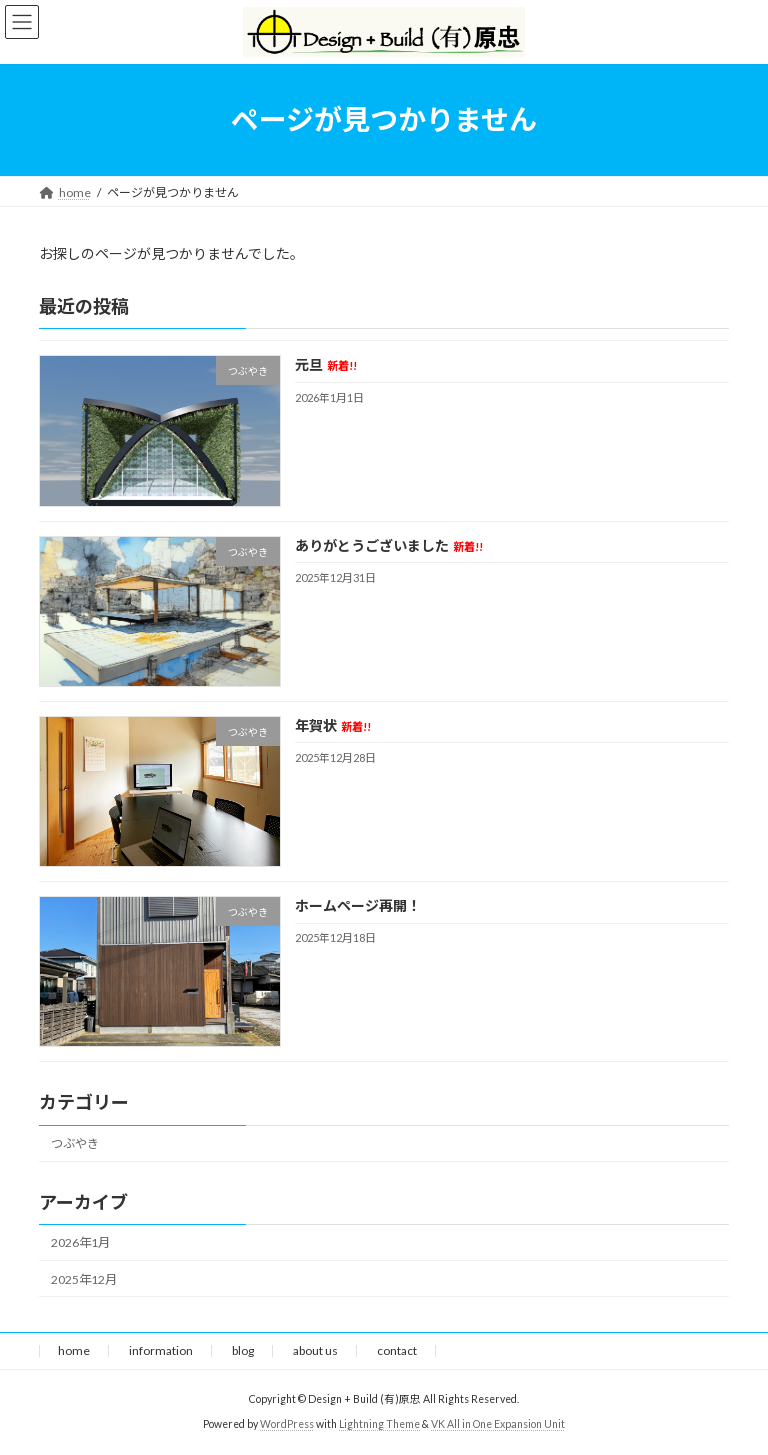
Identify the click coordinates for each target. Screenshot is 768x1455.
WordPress (287, 1424)
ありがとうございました (389, 544)
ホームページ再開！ (358, 905)
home (74, 1350)
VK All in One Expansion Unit (498, 1424)
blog (243, 1350)
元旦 (326, 364)
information (161, 1350)
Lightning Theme (379, 1424)
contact (397, 1350)
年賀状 (333, 725)
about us (315, 1350)
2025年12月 (84, 1278)
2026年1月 (80, 1242)
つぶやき (75, 1143)
